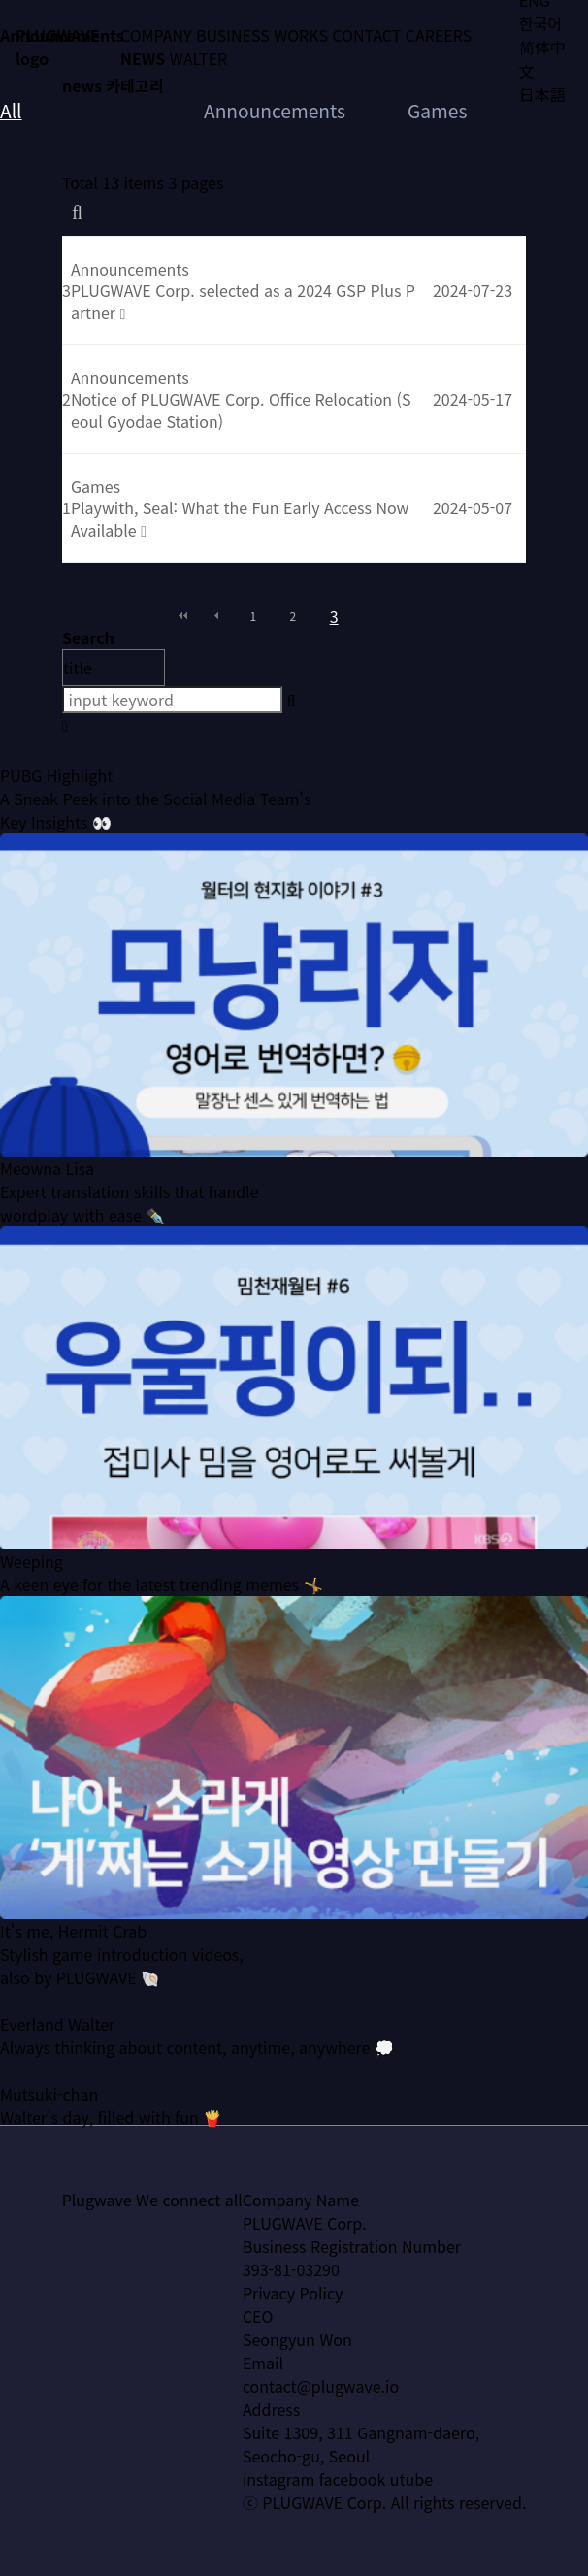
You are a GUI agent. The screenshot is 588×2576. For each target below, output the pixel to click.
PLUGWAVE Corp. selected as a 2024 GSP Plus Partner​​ (243, 300)
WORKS (301, 35)
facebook (352, 2479)
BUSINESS (233, 35)
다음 (371, 616)
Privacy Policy (293, 2292)
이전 (216, 616)
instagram (278, 2479)
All (11, 110)
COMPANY (156, 35)
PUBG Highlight (56, 812)
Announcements (274, 110)
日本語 (542, 94)
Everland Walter (57, 2060)
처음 (182, 616)
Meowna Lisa (47, 1205)
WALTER (198, 58)
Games (437, 110)
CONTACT (366, 35)
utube (411, 2479)
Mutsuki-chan (49, 2130)
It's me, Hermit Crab (73, 1967)
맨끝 (405, 616)
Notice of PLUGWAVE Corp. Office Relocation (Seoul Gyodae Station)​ (241, 409)
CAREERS (439, 35)
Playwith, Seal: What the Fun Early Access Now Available (240, 518)
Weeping (31, 1598)
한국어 (540, 23)
